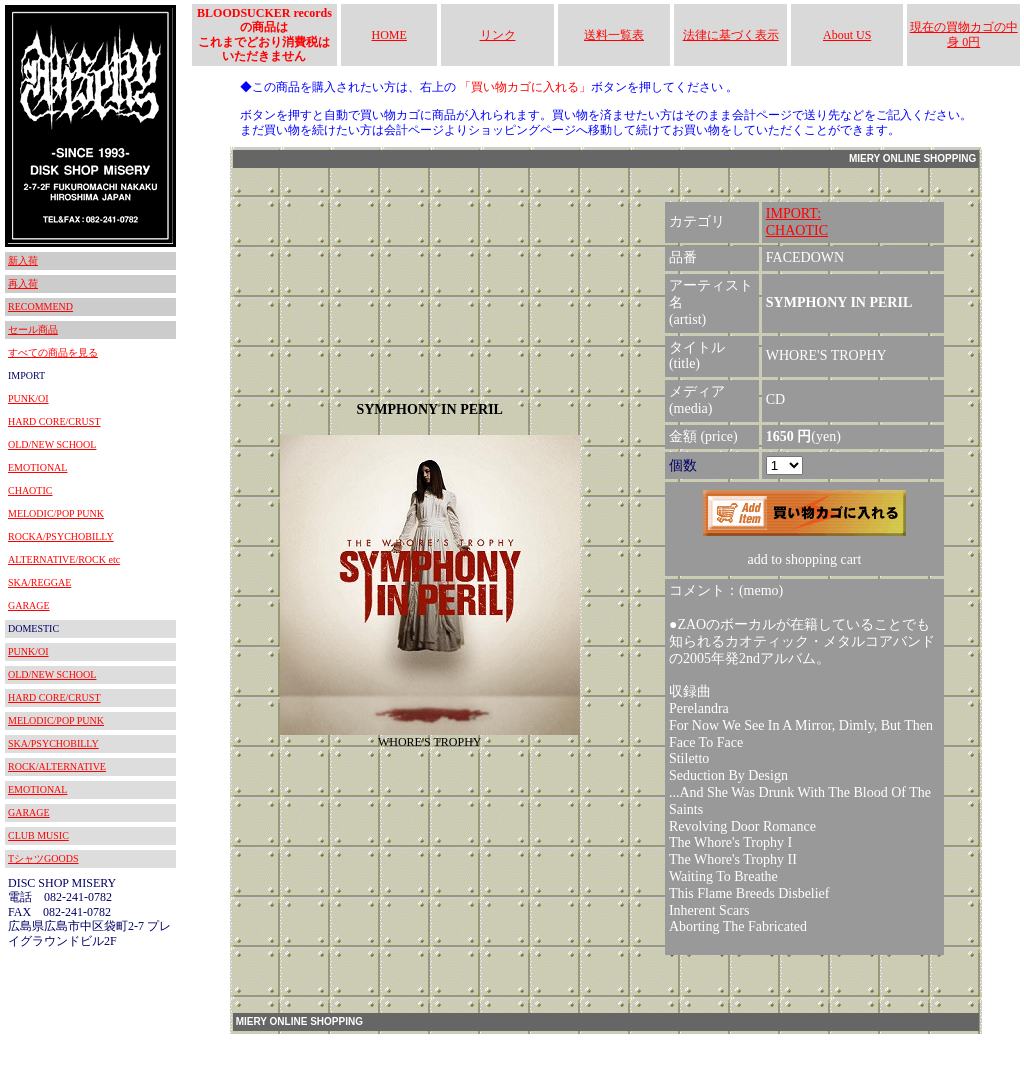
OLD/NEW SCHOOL (52, 444)
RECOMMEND (40, 306)
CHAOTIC (30, 490)
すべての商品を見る (53, 352)
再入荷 (23, 283)
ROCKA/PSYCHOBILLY (61, 536)
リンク (498, 35)
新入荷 (23, 260)
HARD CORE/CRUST (54, 421)
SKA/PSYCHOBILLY (53, 743)
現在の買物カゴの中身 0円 (964, 34)
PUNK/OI (28, 398)
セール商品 (33, 329)
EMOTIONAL (37, 467)
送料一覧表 (614, 35)
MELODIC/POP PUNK (56, 513)
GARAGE (29, 605)
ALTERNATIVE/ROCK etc (64, 559)
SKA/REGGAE (39, 582)
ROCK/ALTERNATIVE (57, 766)
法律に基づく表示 (731, 35)
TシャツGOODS (43, 858)
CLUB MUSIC (38, 835)
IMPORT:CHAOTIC (797, 222)
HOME (389, 35)
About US (847, 35)
